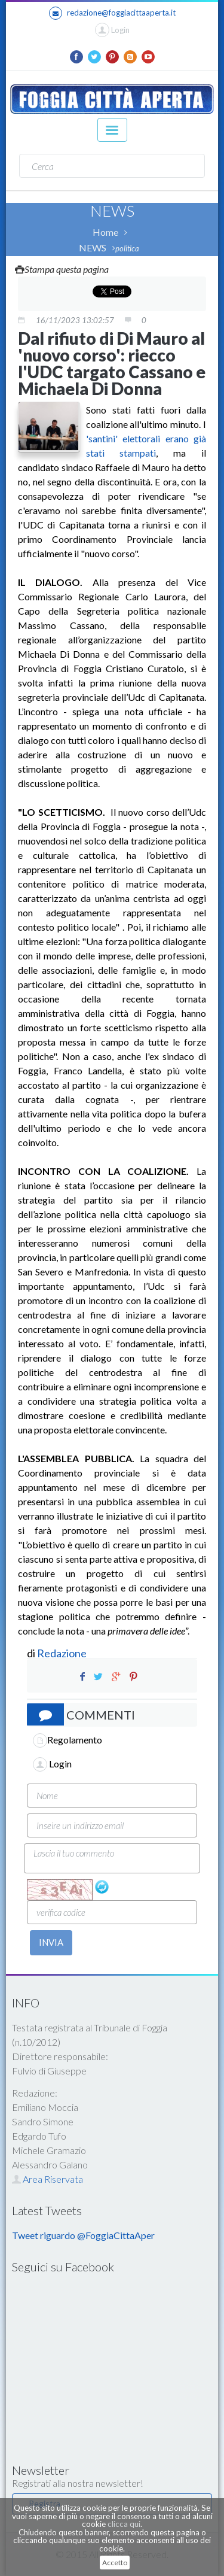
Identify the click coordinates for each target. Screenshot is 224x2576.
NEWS (92, 247)
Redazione (62, 1653)
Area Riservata (47, 2179)
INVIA (51, 1942)
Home (105, 232)
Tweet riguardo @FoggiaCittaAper (83, 2235)
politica (127, 248)
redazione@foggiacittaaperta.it (112, 13)
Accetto (114, 2562)
